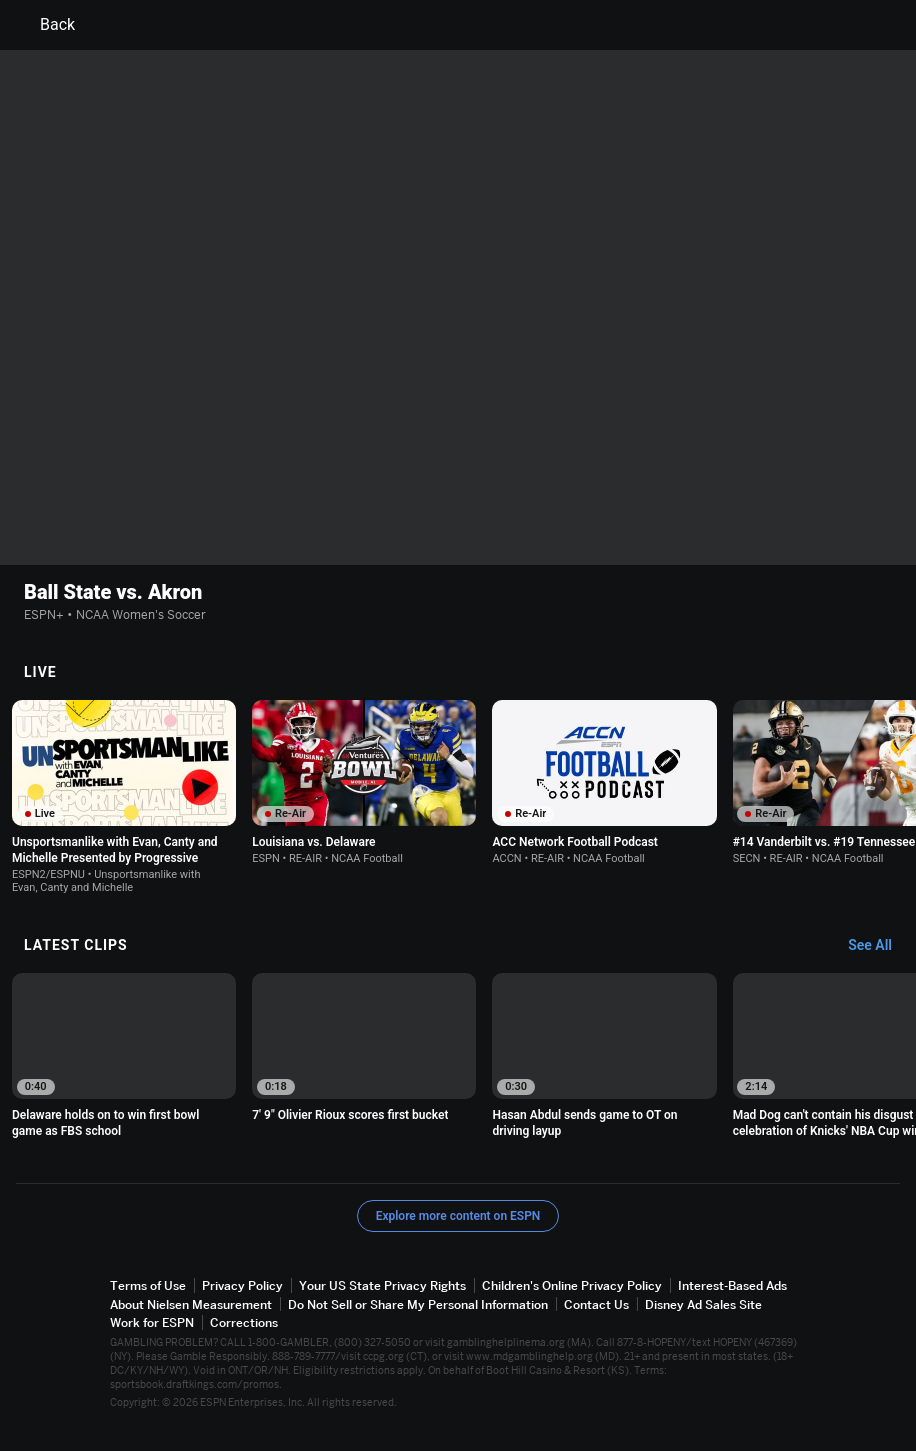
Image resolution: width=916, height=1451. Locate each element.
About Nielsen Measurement (191, 1304)
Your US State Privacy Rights (382, 1285)
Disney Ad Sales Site (703, 1304)
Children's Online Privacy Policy (572, 1285)
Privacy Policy (242, 1285)
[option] (124, 797)
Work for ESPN (152, 1322)
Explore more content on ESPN (458, 1216)
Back (45, 25)
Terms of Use (148, 1285)
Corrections (244, 1322)
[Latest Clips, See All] (879, 946)
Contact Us (596, 1304)
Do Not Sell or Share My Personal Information (418, 1304)
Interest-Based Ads (732, 1285)
